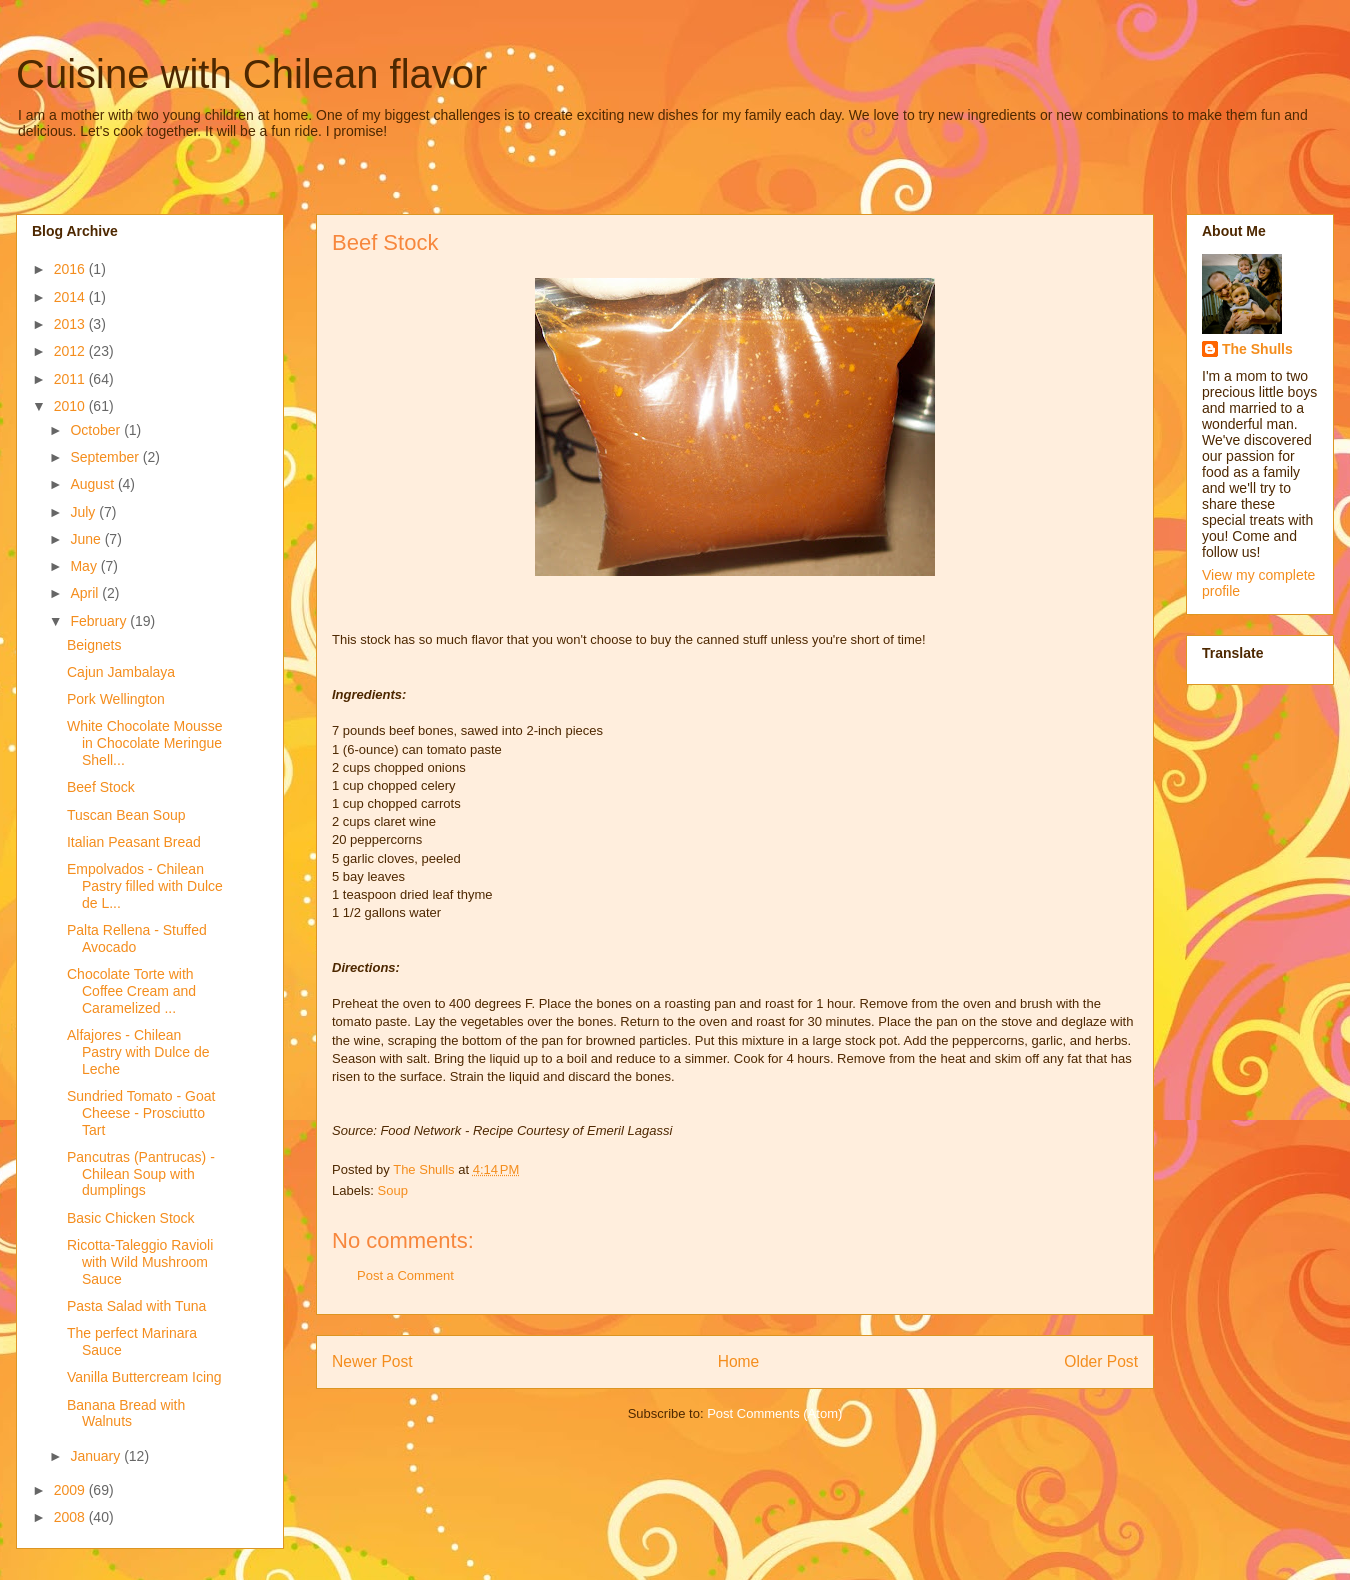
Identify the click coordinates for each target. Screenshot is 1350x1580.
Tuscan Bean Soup (126, 815)
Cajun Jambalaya (121, 672)
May (85, 566)
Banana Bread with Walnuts (126, 1413)
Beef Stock (101, 787)
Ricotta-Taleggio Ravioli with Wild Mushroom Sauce (140, 1262)
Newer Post (372, 1361)
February (100, 621)
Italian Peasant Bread (134, 842)
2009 (71, 1490)
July (84, 512)
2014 (71, 297)
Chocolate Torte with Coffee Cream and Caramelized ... (131, 991)
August (93, 484)
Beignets (94, 645)
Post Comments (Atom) (774, 1413)
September (106, 457)
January (97, 1456)
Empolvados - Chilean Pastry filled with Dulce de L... (145, 886)
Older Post (1101, 1361)
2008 (71, 1517)
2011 (71, 379)
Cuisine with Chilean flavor (251, 74)
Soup (393, 1190)
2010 (71, 406)
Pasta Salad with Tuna (136, 1306)
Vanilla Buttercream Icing (144, 1377)
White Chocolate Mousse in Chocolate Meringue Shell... (145, 743)
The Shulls (1257, 349)
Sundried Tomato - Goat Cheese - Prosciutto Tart (141, 1113)
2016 (71, 269)
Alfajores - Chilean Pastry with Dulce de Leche (138, 1052)
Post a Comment (405, 1275)
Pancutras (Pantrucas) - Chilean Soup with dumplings (141, 1174)
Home (739, 1361)
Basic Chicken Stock (131, 1218)
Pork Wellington (116, 699)
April (86, 593)
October (97, 430)
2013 (71, 324)
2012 (71, 351)
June (87, 539)
